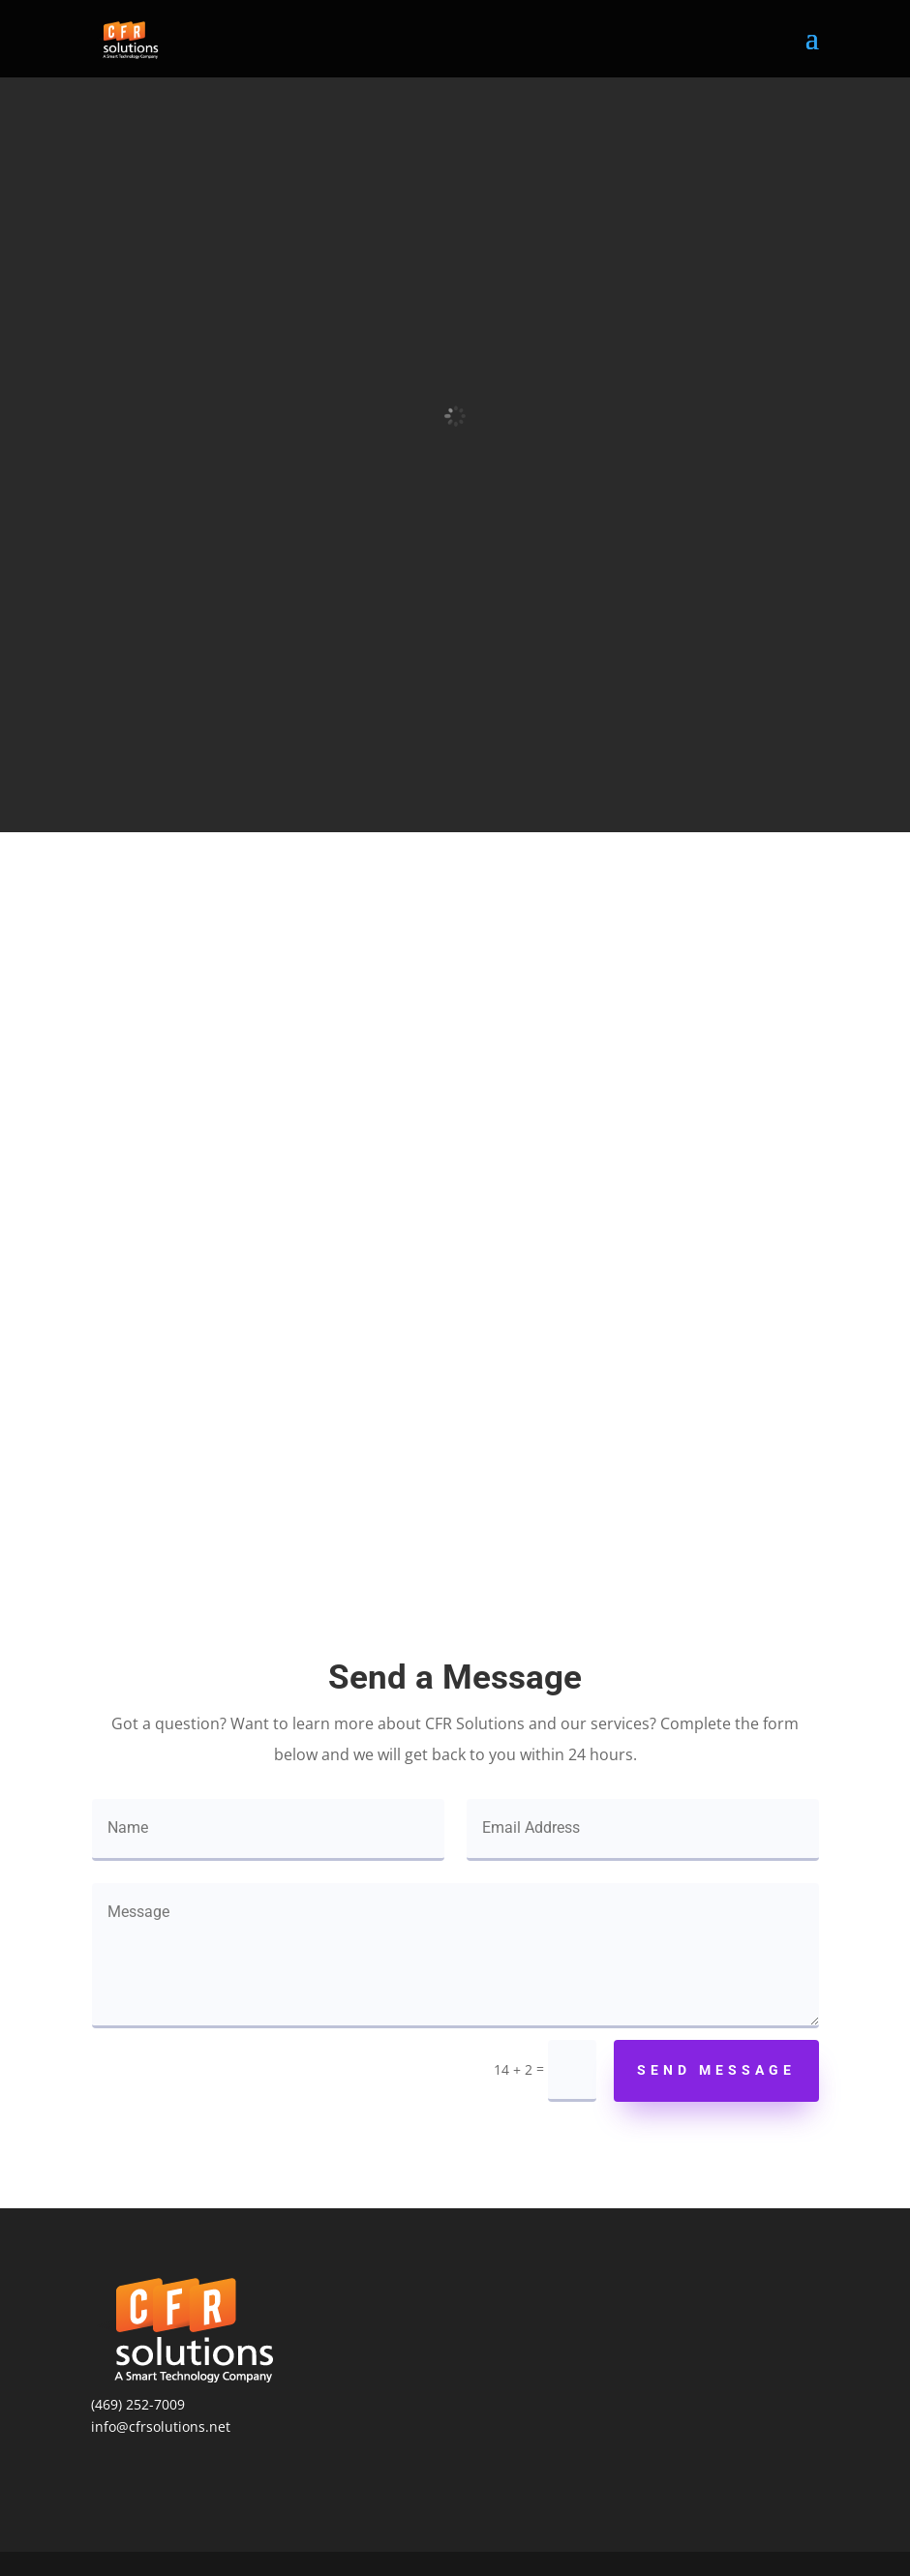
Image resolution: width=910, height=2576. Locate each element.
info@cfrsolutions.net (160, 2426)
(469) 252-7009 (138, 2404)
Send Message (716, 2070)
